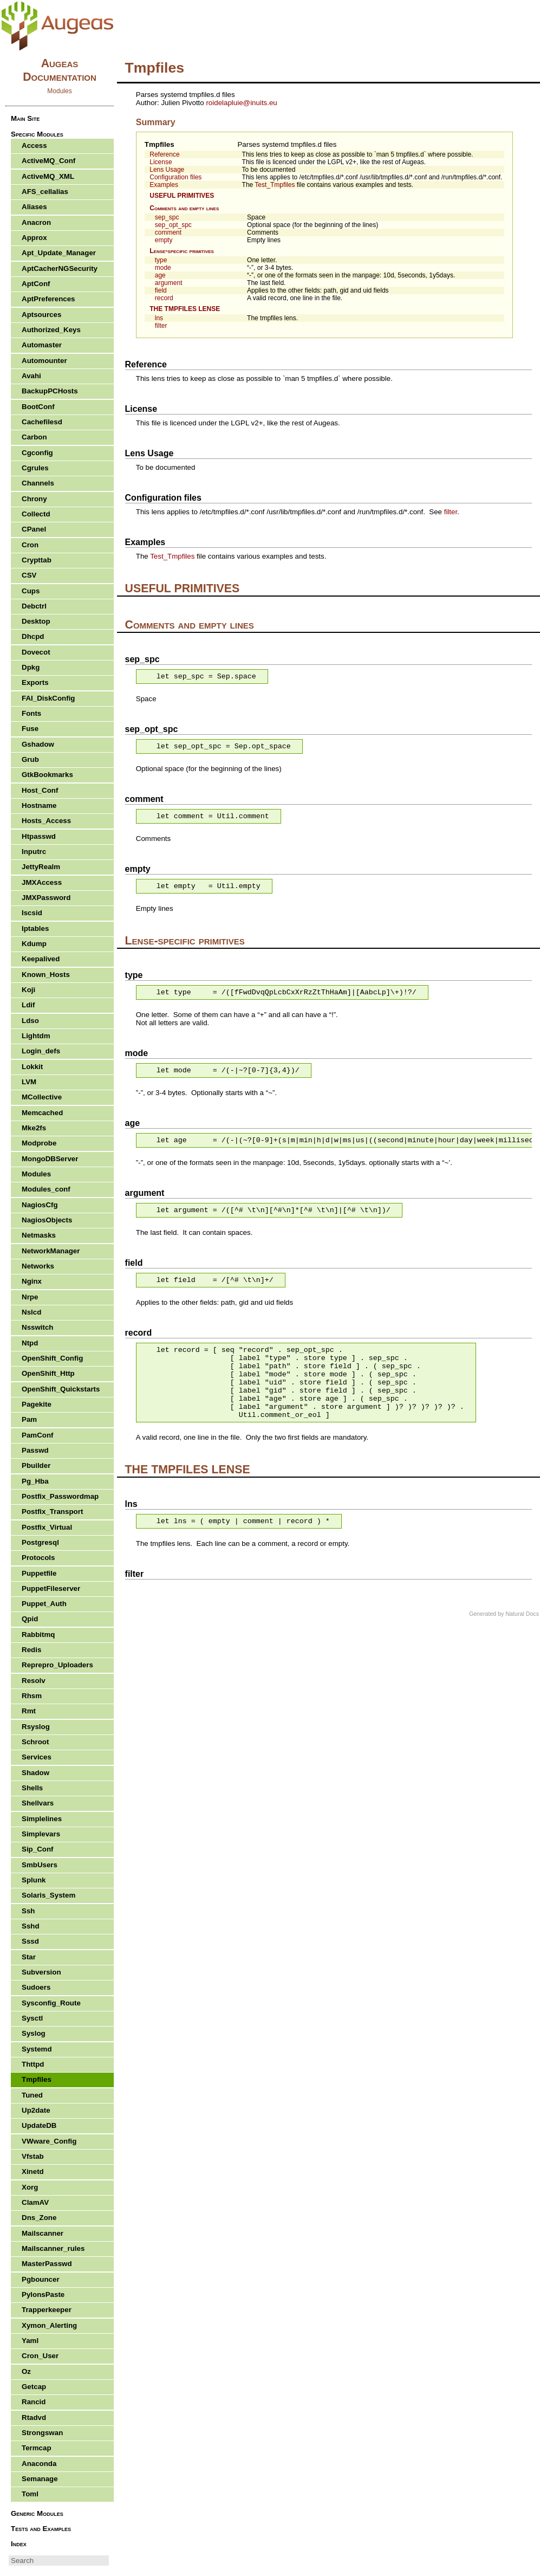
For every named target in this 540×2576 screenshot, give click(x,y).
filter (161, 325)
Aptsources (41, 314)
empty (164, 240)
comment (168, 232)
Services (36, 1757)
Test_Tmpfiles (275, 185)
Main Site (25, 118)
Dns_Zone (39, 2217)
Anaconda (39, 2464)
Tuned (32, 2095)
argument (169, 283)
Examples (163, 185)
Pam (29, 1419)
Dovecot (36, 652)
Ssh (28, 1911)
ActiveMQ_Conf (48, 161)
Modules (36, 1174)
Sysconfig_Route (51, 2003)
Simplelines (42, 1819)
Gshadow (38, 744)
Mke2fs (34, 1128)
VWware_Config (49, 2141)
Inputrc (34, 851)
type (161, 260)
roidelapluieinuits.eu (241, 103)
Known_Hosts (46, 974)
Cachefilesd (42, 422)
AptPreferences (48, 299)
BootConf (38, 407)
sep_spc (167, 217)
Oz (26, 2371)
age (160, 275)
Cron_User (40, 2356)
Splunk (33, 1880)
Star (29, 1957)
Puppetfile (39, 1573)
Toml (30, 2494)
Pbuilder (36, 1465)
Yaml (30, 2340)
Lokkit (32, 1067)
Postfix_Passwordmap (60, 1496)
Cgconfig (37, 453)
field (161, 290)
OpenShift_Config (52, 1358)
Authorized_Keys (51, 330)
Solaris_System (48, 1895)
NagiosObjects (47, 1220)
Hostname (39, 805)
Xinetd (33, 2171)
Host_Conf (40, 790)
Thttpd (33, 2064)
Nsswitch (38, 1327)
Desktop (36, 621)
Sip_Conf (38, 1849)
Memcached (42, 1113)
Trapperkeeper (46, 2310)
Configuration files (175, 177)
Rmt (29, 1711)
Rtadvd (34, 2417)
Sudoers (36, 1987)
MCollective (42, 1097)
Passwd (35, 1450)
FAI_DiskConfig (48, 698)
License (160, 162)
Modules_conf (46, 1189)
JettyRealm (41, 867)
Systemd (37, 2049)
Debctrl (34, 606)
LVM (29, 1082)
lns (159, 318)
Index (19, 2544)
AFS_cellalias (45, 191)
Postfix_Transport (52, 1511)
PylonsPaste (43, 2294)
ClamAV (35, 2202)
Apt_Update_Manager (59, 253)
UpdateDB (39, 2125)
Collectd (36, 514)
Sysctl (32, 2018)
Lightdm (36, 1036)
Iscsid (32, 913)
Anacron (36, 222)
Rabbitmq (38, 1634)
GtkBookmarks (47, 775)
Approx (34, 238)
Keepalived (41, 959)
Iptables (35, 928)
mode (163, 267)
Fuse (30, 728)
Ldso (30, 1021)
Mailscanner (42, 2233)
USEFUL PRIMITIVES (181, 195)
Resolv (33, 1681)
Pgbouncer (41, 2279)
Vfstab (33, 2156)
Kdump (34, 944)
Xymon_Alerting (49, 2325)
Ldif (28, 1005)
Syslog (33, 2033)
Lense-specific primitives (181, 251)
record (164, 298)
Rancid (33, 2402)
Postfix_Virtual (47, 1527)
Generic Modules (37, 2513)
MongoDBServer (50, 1159)
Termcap (36, 2448)
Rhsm (32, 1696)
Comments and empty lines (184, 208)
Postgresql (40, 1542)
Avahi (31, 376)
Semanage (40, 2479)
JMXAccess (42, 882)
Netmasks (39, 1235)
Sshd (31, 1926)
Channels (38, 483)
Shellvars (38, 1803)
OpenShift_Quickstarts (61, 1389)
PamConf (38, 1435)
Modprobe (39, 1143)
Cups (31, 591)
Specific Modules (37, 134)
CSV (29, 575)
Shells (32, 1788)
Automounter (44, 361)
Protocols (38, 1558)
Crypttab (36, 560)
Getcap (34, 2387)
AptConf (36, 284)
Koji (28, 990)
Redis (31, 1650)
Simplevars (41, 1834)
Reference (164, 154)
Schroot (35, 1742)
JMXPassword (46, 898)
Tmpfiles (159, 144)
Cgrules (35, 468)
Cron (30, 545)
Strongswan (42, 2433)
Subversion (41, 1972)
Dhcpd (33, 636)
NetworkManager (51, 1251)
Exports (35, 682)
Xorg (30, 2187)
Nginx (32, 1281)
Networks (38, 1266)
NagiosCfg (40, 1205)
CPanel (34, 529)
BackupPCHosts (50, 391)
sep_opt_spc (173, 225)
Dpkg (31, 667)
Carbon (34, 437)
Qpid (30, 1619)
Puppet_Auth (44, 1604)
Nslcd (31, 1312)
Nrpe (30, 1297)
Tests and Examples (41, 2529)
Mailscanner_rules (53, 2248)
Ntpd (30, 1343)
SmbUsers (39, 1865)
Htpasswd (39, 836)
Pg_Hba (35, 1481)
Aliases (34, 207)
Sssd (30, 1941)
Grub (30, 759)
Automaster (42, 345)
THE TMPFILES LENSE (184, 309)
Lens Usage (166, 169)
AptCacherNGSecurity (59, 268)
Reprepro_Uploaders (57, 1665)
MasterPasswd (47, 2264)
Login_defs (41, 1051)
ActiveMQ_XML (48, 176)
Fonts (31, 713)
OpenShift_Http (48, 1373)
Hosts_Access (46, 821)
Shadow (35, 1773)
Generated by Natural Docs (504, 1613)
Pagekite (36, 1404)
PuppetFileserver (51, 1588)
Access (34, 145)
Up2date (36, 2110)
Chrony (34, 499)
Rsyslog (36, 1727)
